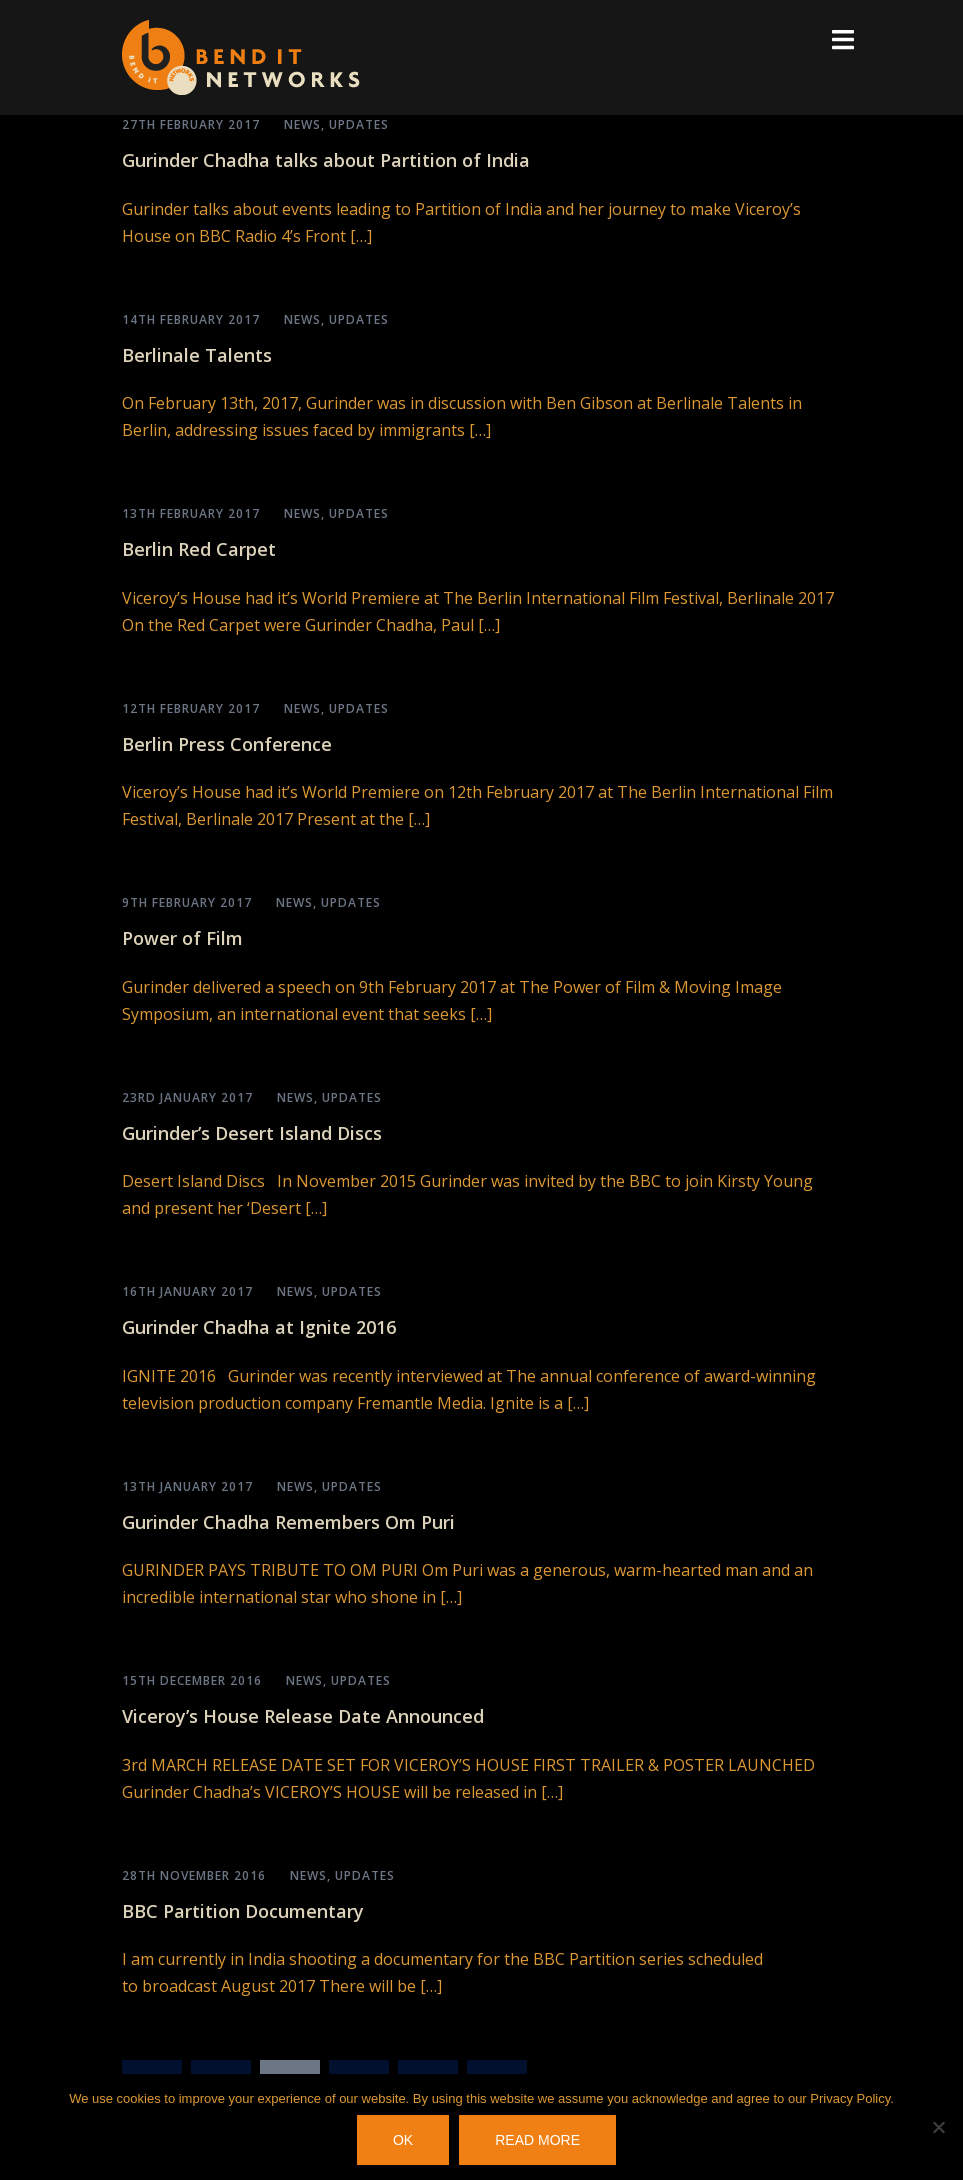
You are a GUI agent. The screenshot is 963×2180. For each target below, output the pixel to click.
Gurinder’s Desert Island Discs (252, 1133)
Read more (537, 2140)
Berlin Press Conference (227, 744)
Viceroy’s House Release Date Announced (303, 1716)
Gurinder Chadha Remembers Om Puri (288, 1522)
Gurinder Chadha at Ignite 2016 (259, 1327)
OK (403, 2140)
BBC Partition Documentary (243, 1911)
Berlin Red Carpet (199, 549)
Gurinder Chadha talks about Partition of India (326, 160)
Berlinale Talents (197, 355)
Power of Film (182, 938)
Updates (359, 124)
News (302, 124)
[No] (938, 2127)
